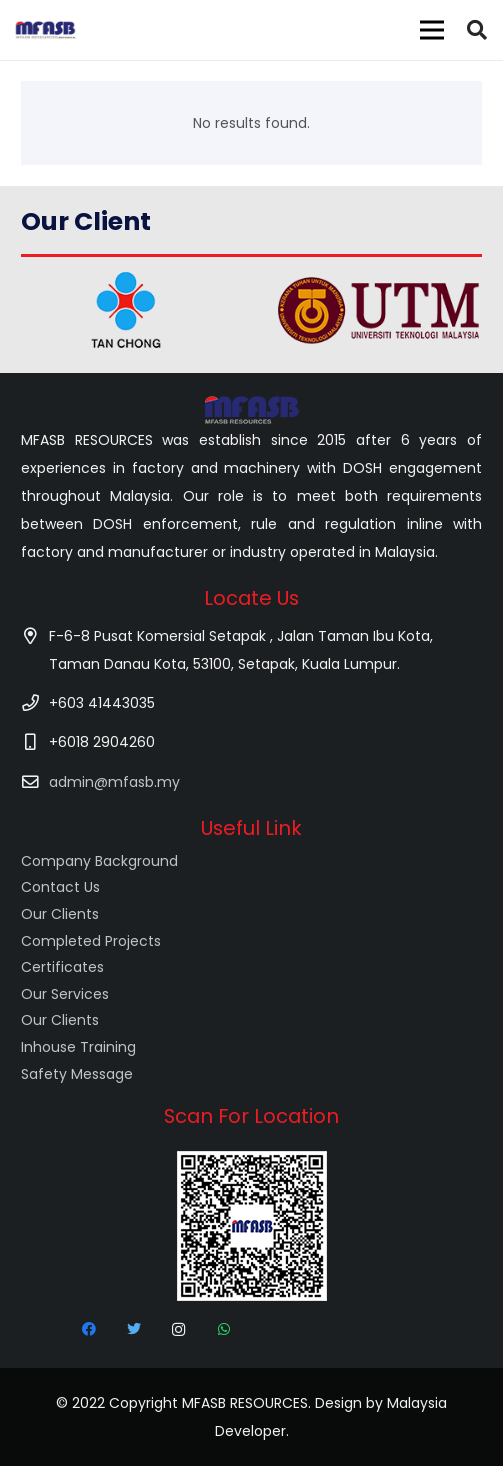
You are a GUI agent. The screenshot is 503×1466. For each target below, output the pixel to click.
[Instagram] (178, 1329)
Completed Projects (91, 941)
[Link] (45, 30)
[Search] (477, 30)
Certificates (62, 967)
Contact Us (60, 887)
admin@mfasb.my (114, 782)
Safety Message (77, 1074)
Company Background (99, 861)
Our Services (65, 994)
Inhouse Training (78, 1047)
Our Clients (60, 914)
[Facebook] (88, 1329)
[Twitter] (133, 1329)
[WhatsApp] (223, 1329)
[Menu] (432, 30)
